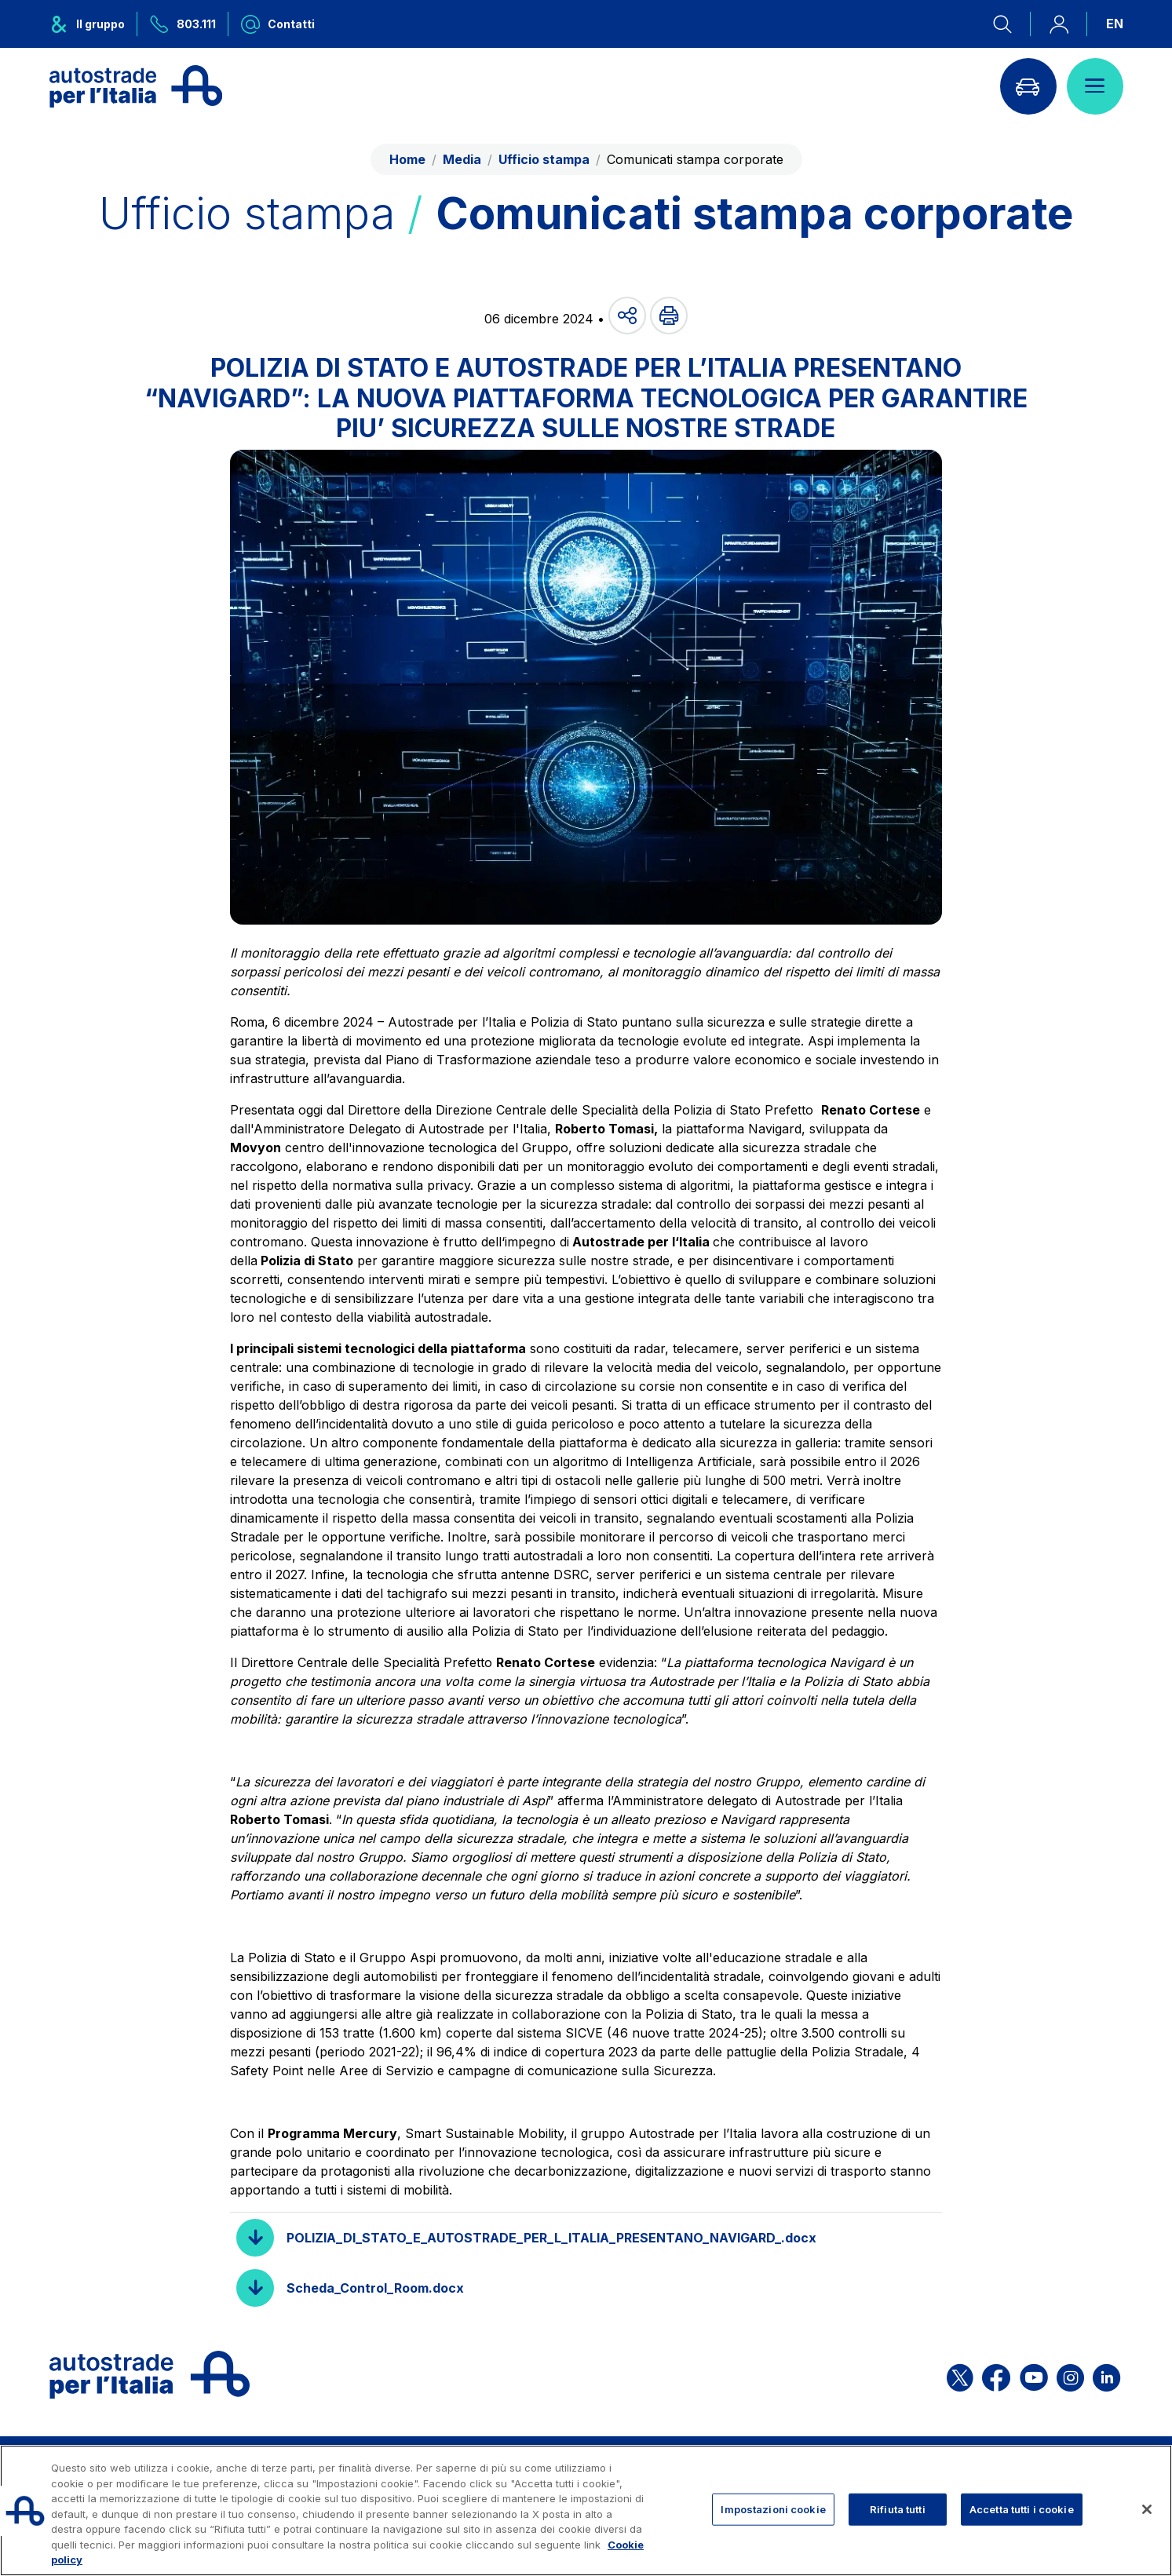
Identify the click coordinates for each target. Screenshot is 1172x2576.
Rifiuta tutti (898, 2508)
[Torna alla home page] (135, 86)
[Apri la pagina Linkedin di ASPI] (1106, 2374)
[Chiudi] (1147, 2509)
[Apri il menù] (1095, 86)
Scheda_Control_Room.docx (375, 2288)
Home (407, 159)
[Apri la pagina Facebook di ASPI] (996, 2374)
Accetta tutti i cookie (1021, 2508)
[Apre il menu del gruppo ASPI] (93, 24)
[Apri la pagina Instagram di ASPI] (1070, 2374)
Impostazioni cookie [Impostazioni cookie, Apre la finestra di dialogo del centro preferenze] (773, 2508)
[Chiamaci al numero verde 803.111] (182, 24)
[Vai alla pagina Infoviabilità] (1028, 86)
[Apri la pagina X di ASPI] (960, 2374)
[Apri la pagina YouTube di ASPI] (1034, 2374)
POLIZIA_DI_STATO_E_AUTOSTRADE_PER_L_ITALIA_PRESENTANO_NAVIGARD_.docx (551, 2238)
